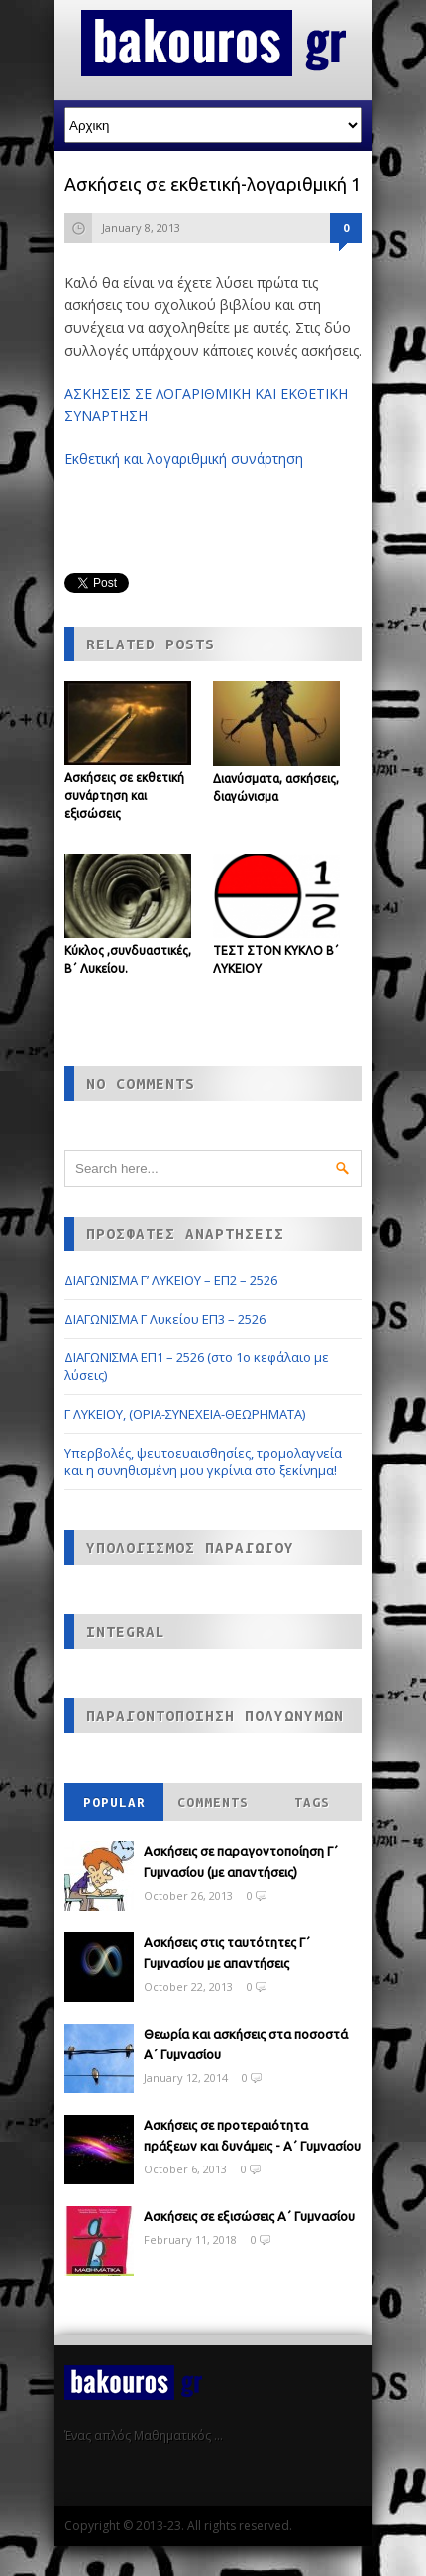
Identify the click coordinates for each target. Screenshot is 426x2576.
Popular (114, 1802)
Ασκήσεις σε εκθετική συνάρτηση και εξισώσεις (124, 795)
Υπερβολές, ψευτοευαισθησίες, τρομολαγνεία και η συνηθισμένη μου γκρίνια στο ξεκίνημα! (203, 1461)
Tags (312, 1802)
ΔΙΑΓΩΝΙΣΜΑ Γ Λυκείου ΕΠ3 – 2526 (165, 1319)
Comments (213, 1802)
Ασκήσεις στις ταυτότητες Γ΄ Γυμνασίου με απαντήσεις (227, 1952)
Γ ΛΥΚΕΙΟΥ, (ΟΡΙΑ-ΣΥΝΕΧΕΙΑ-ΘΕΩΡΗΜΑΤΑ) (184, 1414)
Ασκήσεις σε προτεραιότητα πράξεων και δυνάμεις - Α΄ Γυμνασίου (252, 2135)
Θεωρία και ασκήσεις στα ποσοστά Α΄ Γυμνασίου (246, 2044)
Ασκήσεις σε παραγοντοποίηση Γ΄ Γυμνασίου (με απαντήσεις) (241, 1861)
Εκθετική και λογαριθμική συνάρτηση (183, 458)
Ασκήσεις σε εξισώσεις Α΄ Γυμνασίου (249, 2216)
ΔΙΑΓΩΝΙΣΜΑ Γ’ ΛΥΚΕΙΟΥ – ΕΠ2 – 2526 (170, 1280)
